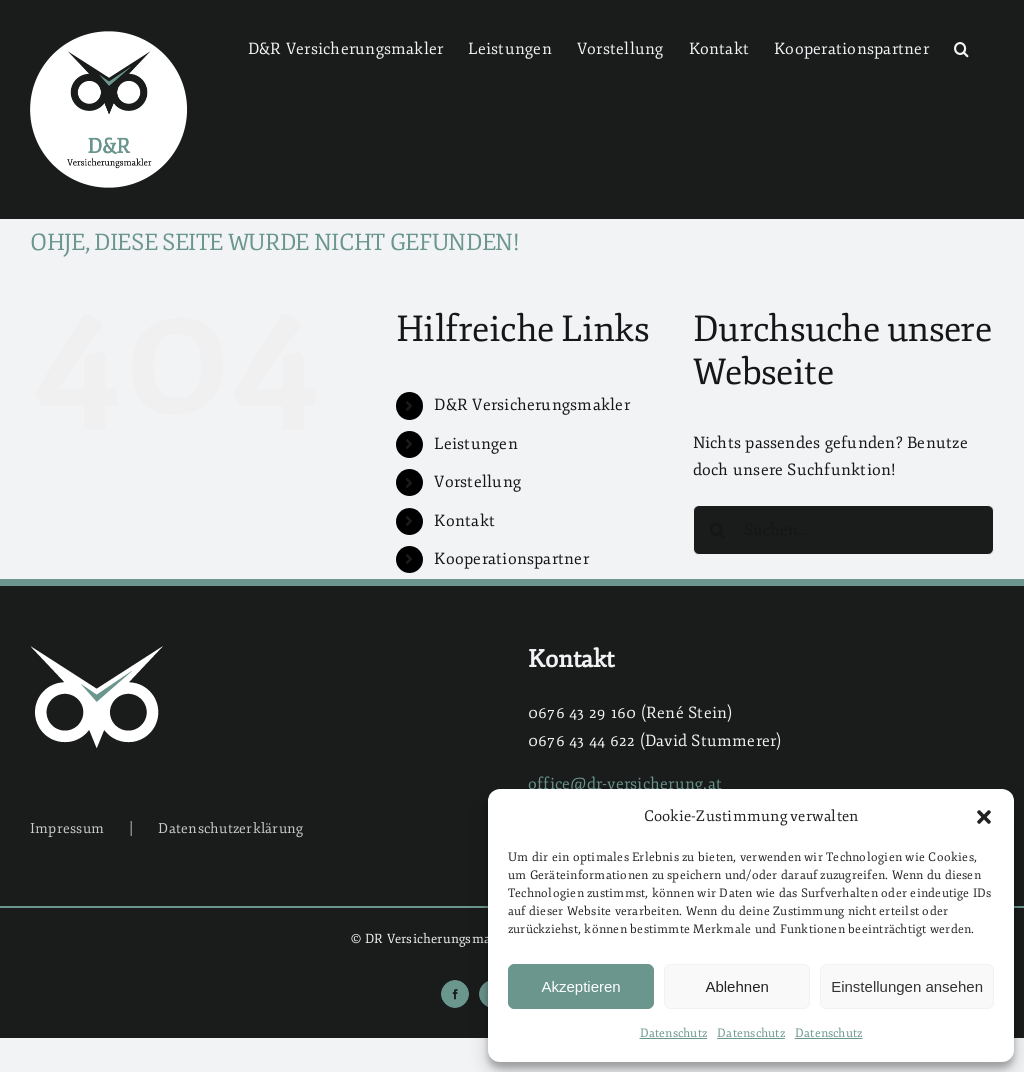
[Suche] (718, 530)
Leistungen (475, 444)
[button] (984, 817)
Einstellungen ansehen (907, 986)
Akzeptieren (580, 986)
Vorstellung (477, 482)
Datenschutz (674, 1033)
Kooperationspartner (511, 559)
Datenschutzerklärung (230, 828)
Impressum (67, 828)
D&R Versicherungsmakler (532, 405)
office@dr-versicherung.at (625, 784)
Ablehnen (736, 986)
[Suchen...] (843, 530)
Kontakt (464, 521)
